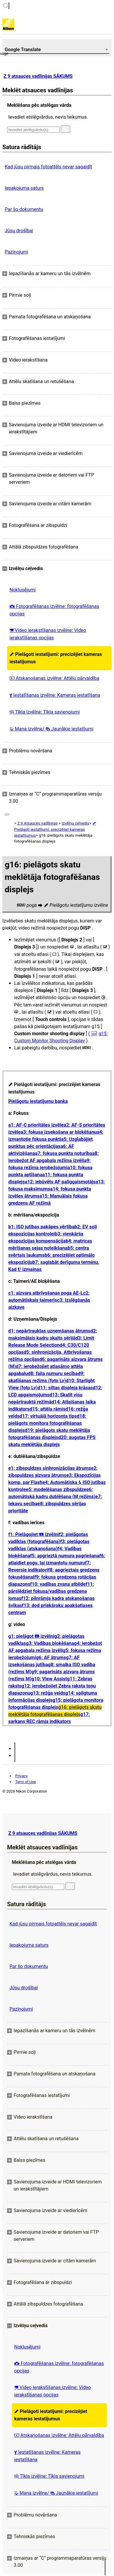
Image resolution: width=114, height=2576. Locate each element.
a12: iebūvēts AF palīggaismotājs (60, 1182)
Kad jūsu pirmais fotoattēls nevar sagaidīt (48, 167)
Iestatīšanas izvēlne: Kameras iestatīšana (54, 695)
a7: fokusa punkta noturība (63, 1153)
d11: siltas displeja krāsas (65, 1388)
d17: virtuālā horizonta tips (48, 1416)
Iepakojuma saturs (24, 188)
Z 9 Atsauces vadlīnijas (37, 823)
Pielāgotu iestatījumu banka (38, 1101)
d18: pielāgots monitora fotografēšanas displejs (47, 1423)
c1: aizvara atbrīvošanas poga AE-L (45, 1293)
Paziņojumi (16, 252)
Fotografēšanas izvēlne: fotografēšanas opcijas (54, 610)
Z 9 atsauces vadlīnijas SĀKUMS (38, 76)
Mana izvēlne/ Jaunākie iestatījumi (51, 729)
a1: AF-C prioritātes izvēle (36, 1125)
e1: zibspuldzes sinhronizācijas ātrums (49, 1468)
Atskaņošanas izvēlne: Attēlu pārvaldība (54, 678)
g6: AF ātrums (51, 1657)
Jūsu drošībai (19, 230)
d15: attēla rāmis (47, 1409)
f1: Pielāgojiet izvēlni (33, 1534)
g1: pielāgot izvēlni (31, 1636)
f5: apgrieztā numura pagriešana (64, 1556)
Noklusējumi (22, 590)
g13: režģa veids (47, 1693)
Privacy (21, 1776)
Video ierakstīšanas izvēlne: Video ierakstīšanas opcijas (47, 634)
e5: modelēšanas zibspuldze (56, 1489)
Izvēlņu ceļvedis (75, 823)
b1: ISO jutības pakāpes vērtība (41, 1227)
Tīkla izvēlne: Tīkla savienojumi (44, 712)
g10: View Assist (49, 1679)
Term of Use (25, 1782)
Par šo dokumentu (24, 209)
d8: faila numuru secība (53, 1373)
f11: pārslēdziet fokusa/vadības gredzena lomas (51, 1591)
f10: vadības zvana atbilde (58, 1584)
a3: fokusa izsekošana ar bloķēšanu (59, 1132)
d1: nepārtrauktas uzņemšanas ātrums (49, 1331)
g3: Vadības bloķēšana (50, 1643)
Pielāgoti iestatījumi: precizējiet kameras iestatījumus (55, 657)
